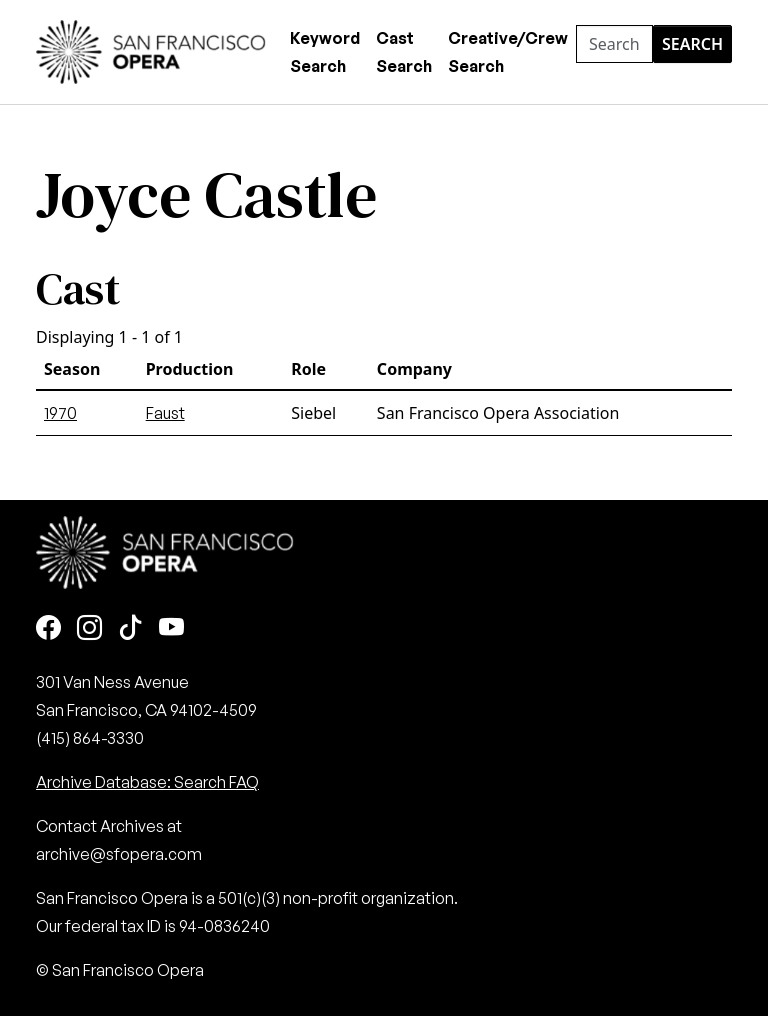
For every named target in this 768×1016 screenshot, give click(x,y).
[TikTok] (130, 628)
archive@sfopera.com (119, 854)
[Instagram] (89, 628)
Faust (165, 413)
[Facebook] (48, 628)
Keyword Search (325, 52)
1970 (60, 413)
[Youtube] (171, 628)
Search (692, 44)
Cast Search (404, 52)
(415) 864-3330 (90, 738)
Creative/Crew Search (508, 52)
